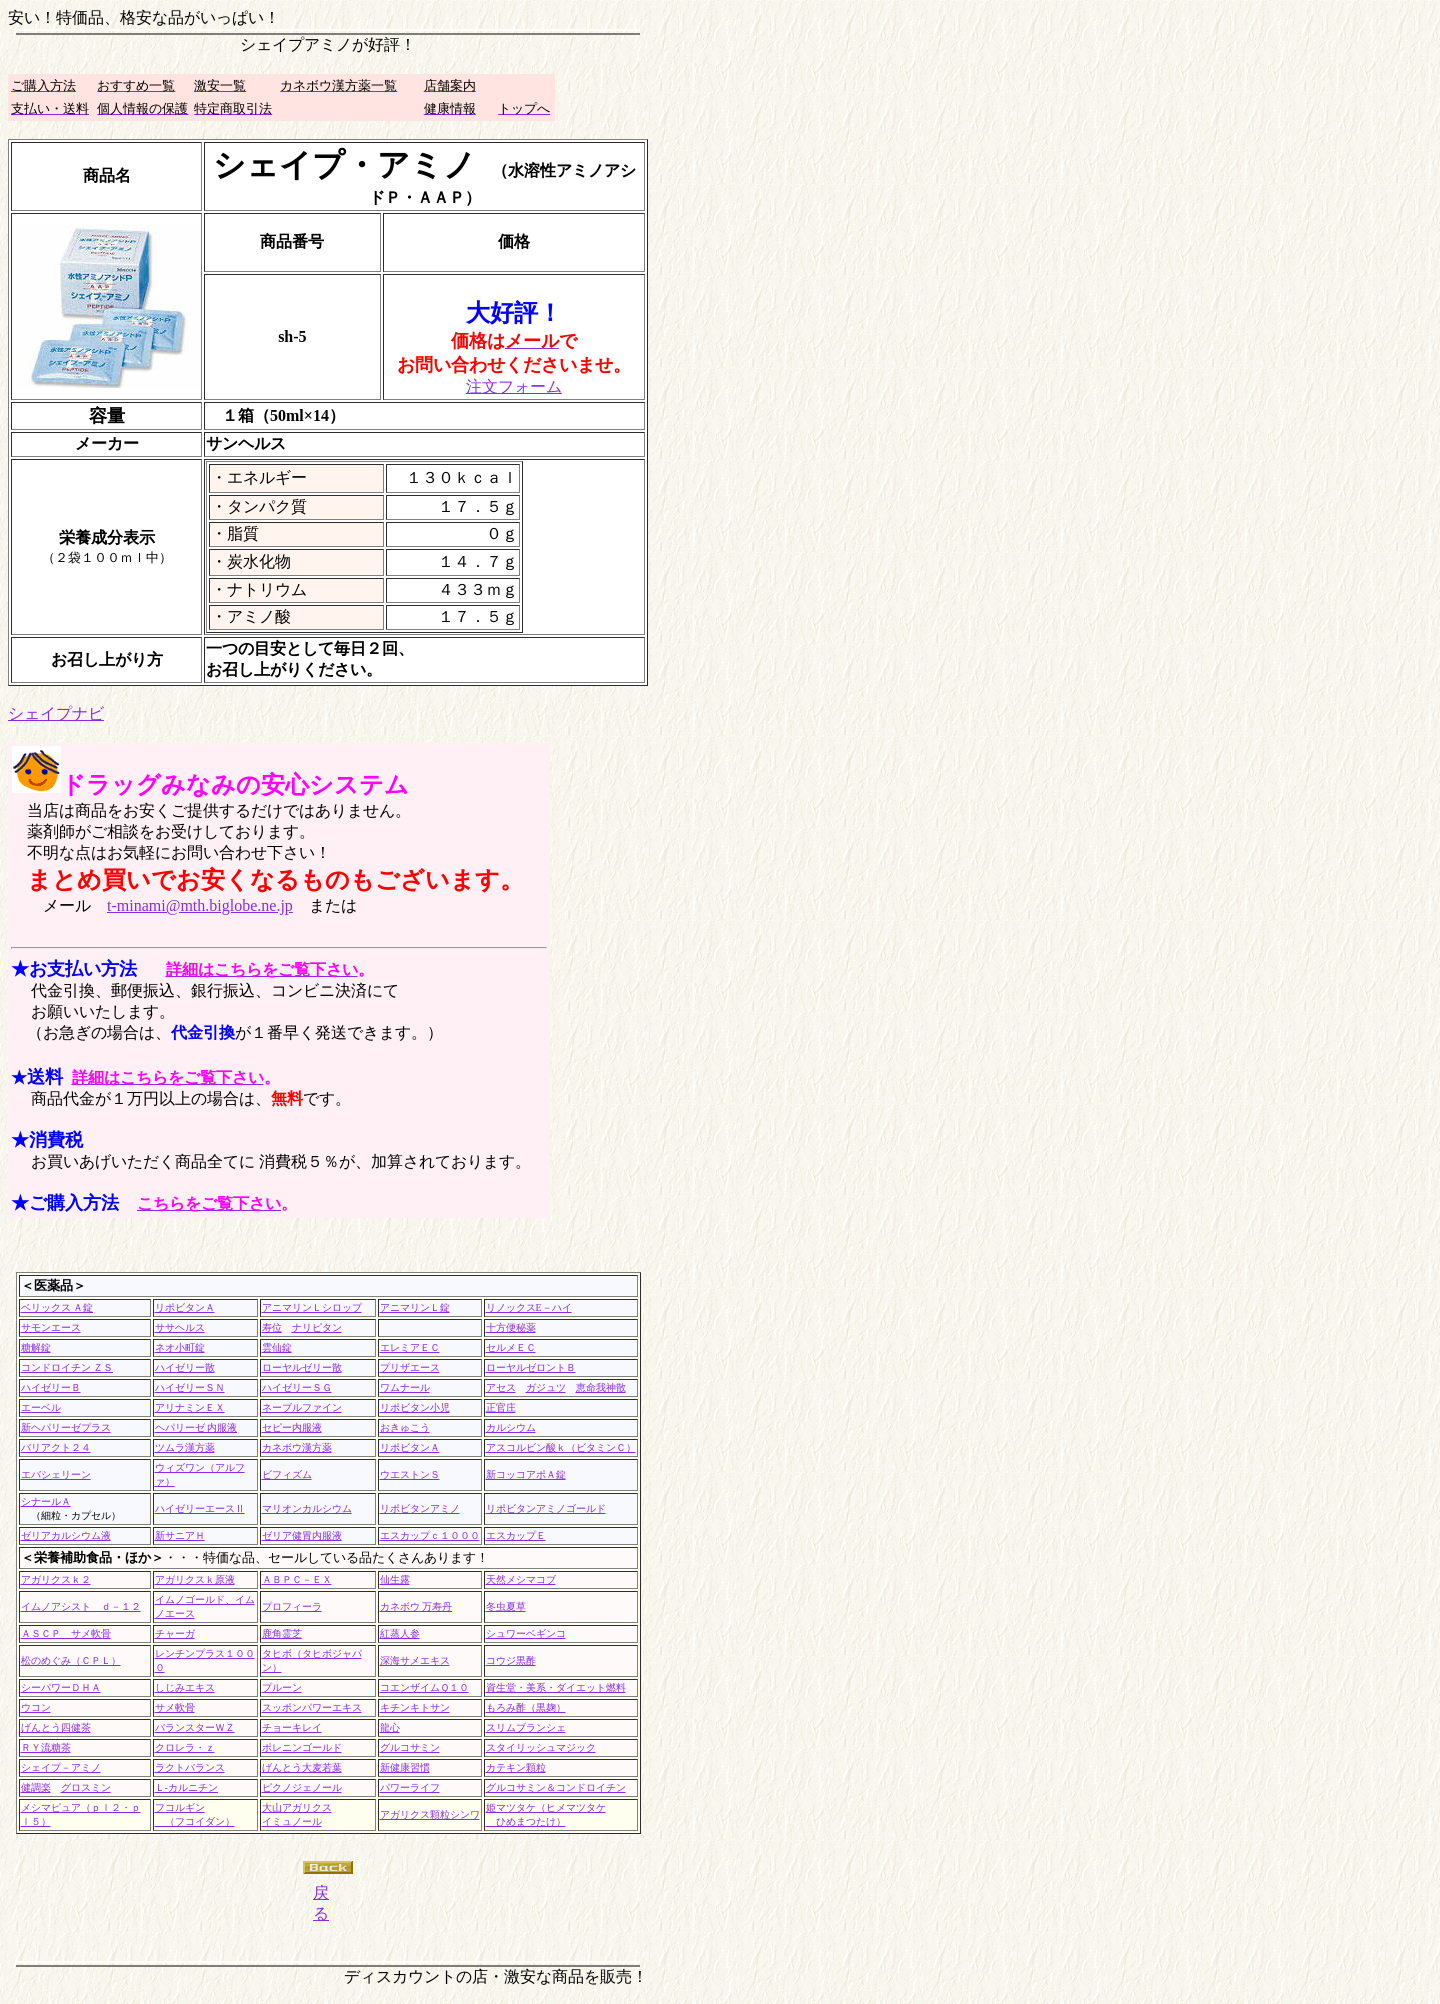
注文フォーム (514, 386)
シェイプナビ (56, 713)
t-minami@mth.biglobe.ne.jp (200, 905)
